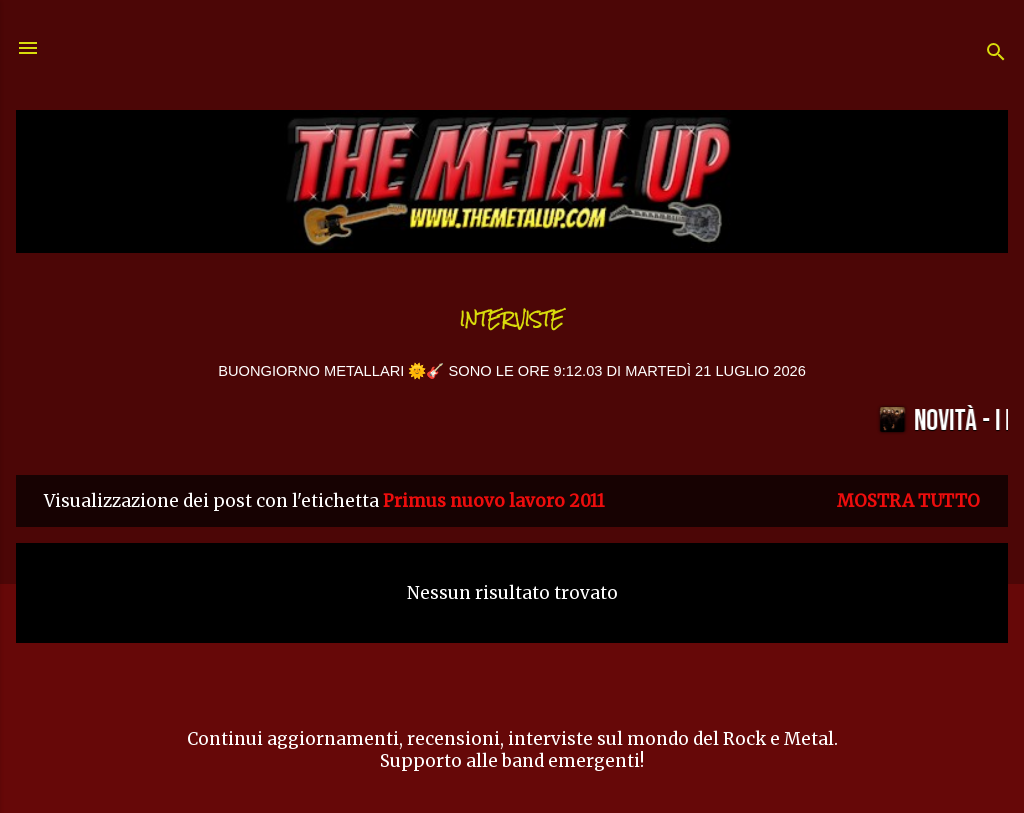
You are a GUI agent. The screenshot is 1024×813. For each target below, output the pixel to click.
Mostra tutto (908, 501)
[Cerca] (996, 54)
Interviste (512, 319)
